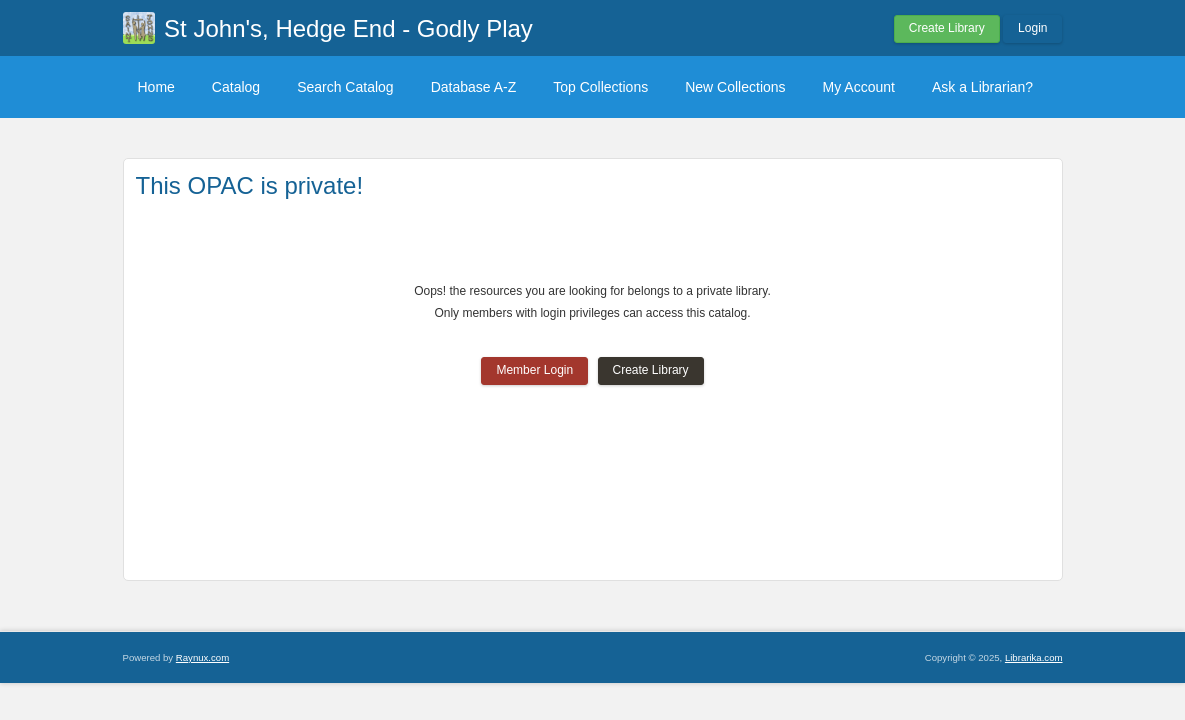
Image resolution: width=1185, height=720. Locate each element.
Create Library (947, 28)
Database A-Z (474, 87)
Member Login (534, 370)
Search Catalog (345, 87)
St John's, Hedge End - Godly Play (348, 28)
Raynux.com (202, 657)
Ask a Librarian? (982, 87)
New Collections (735, 87)
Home (156, 87)
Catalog (236, 87)
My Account (859, 87)
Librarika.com (1034, 657)
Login (1032, 28)
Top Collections (600, 87)
